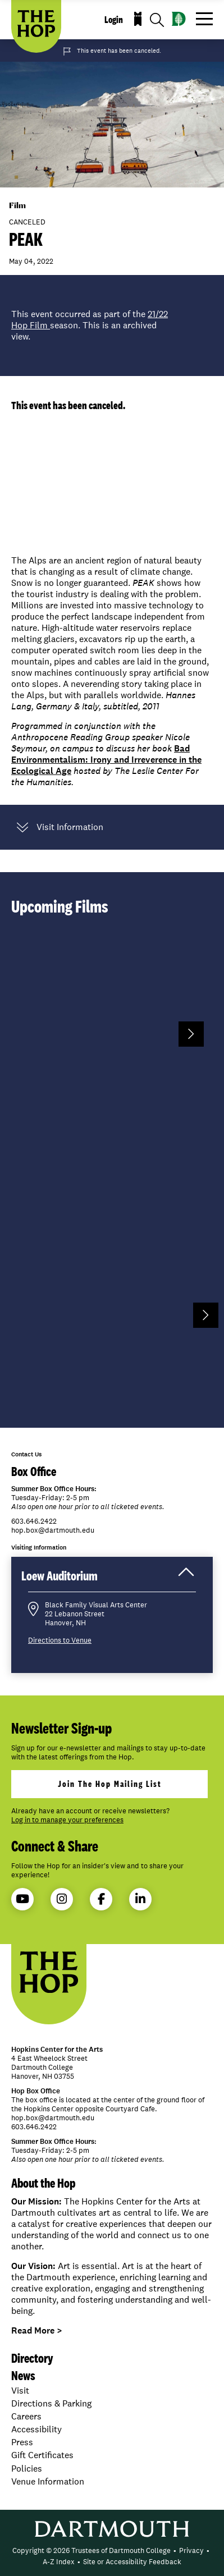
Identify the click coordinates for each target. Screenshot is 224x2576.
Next (191, 1034)
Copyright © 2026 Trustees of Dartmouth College (91, 2550)
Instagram (62, 1899)
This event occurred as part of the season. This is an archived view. (89, 325)
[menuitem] (91, 2550)
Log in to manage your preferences (67, 1820)
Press (22, 2442)
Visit (20, 2390)
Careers (26, 2416)
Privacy (191, 2550)
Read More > (36, 2330)
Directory (32, 2358)
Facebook (101, 1899)
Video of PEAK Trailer (112, 487)
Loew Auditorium (108, 1579)
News (23, 2375)
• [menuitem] (174, 2550)
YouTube (22, 1899)
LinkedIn (140, 1899)
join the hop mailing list (110, 1784)
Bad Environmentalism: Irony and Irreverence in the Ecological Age (106, 759)
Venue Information (47, 2481)
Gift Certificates (42, 2455)
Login (113, 20)
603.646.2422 (34, 1521)
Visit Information (60, 827)
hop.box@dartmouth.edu (52, 1530)
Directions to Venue (60, 1640)
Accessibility (36, 2429)
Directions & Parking (51, 2403)
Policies (26, 2468)
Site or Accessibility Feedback (132, 2561)
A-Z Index (59, 2561)
